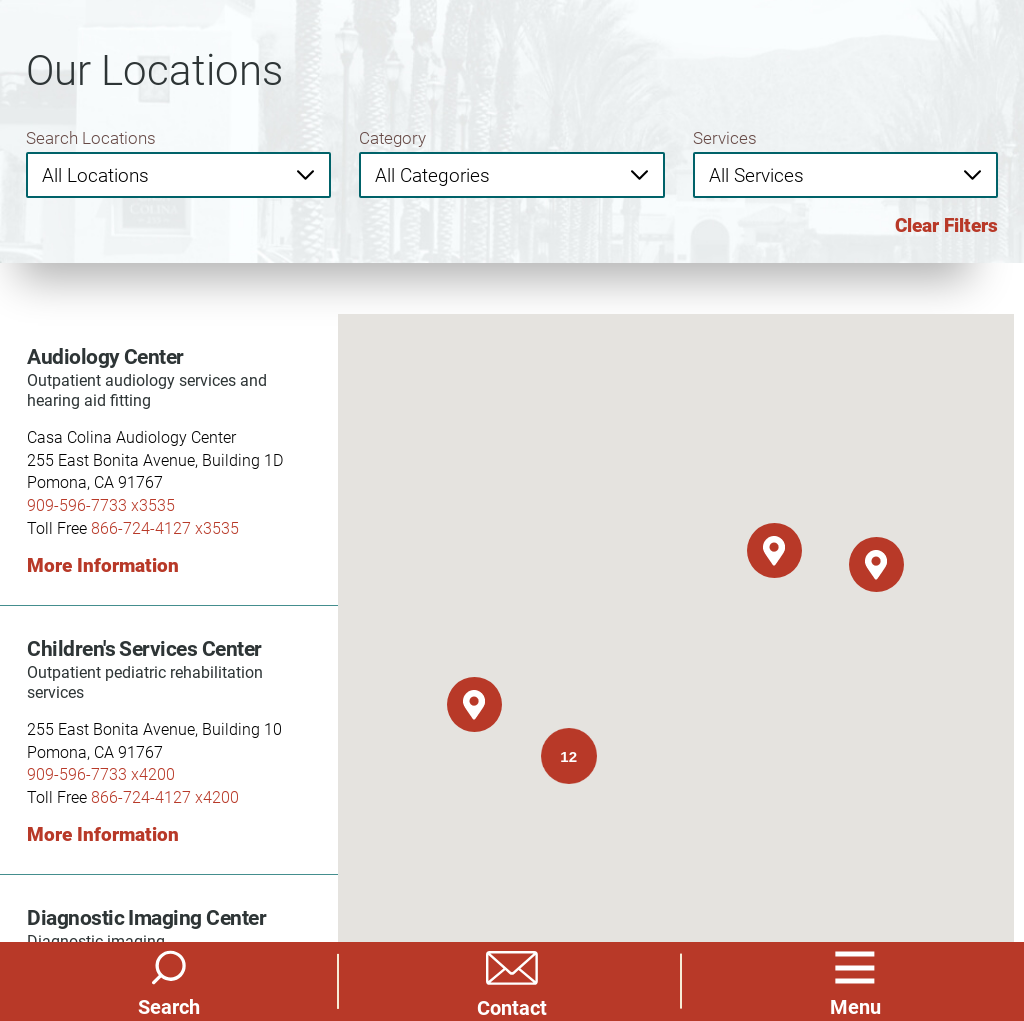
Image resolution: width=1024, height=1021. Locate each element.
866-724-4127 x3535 (165, 527)
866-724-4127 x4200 (165, 796)
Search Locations (91, 137)
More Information (103, 565)
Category (392, 137)
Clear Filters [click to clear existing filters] (946, 225)
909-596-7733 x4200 (101, 773)
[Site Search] (169, 981)
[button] (855, 981)
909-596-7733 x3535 (101, 504)
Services (725, 137)
